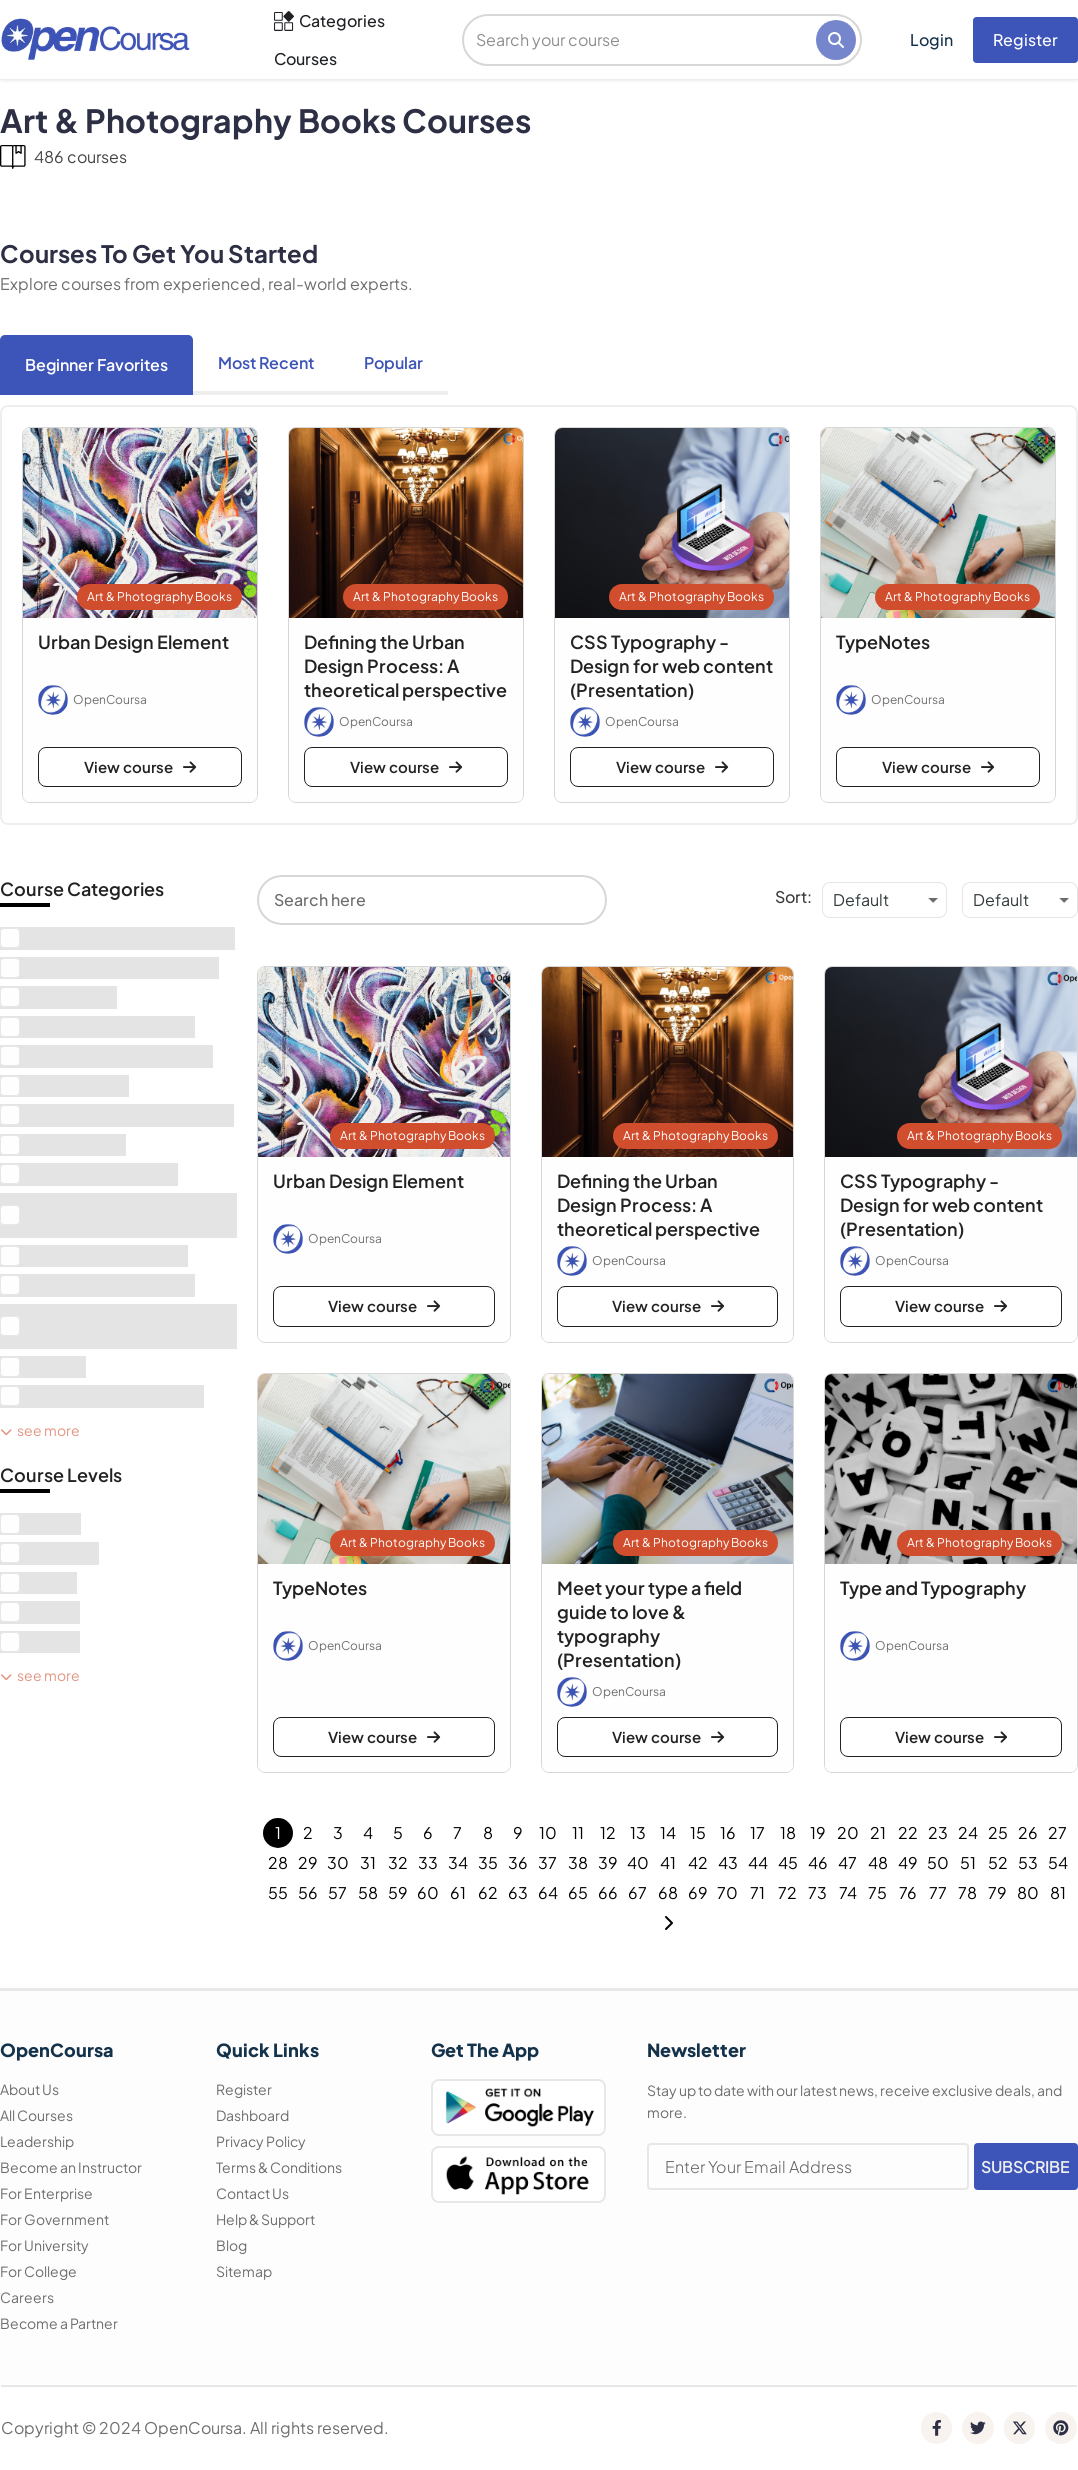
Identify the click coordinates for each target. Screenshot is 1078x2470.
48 (878, 1862)
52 (998, 1862)
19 (818, 1832)
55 (278, 1892)
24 (968, 1832)
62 (488, 1892)
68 (668, 1892)
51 (968, 1862)
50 (938, 1862)
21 (878, 1832)
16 (728, 1832)
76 (908, 1892)
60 (428, 1892)
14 (668, 1832)
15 (698, 1832)
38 (578, 1862)
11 (578, 1832)
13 (638, 1832)
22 (908, 1832)
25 (998, 1832)
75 (877, 1892)
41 (668, 1862)
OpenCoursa (110, 699)
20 (848, 1832)
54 (1058, 1862)
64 (548, 1892)
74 (848, 1892)
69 (698, 1892)
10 (548, 1832)
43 (728, 1862)
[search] (641, 40)
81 (1058, 1892)
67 (637, 1892)
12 (608, 1832)
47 (847, 1862)
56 (308, 1892)
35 (488, 1862)
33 (428, 1862)
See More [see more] (40, 1430)
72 (787, 1892)
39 (608, 1862)
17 (757, 1832)
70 (727, 1892)
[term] (117, 938)
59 (398, 1892)
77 (938, 1892)
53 (1028, 1862)
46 (818, 1862)
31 (368, 1862)
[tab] (96, 365)
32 (398, 1862)
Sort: (793, 896)
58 (368, 1892)
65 (578, 1892)
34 (458, 1862)
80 (1028, 1892)
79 (997, 1892)
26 (1028, 1832)
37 (547, 1862)
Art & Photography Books (159, 596)
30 (338, 1862)
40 (638, 1862)
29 (308, 1862)
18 (788, 1832)
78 (967, 1892)
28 (278, 1862)
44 (758, 1862)
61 (458, 1892)
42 (698, 1862)
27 (1057, 1832)
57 (337, 1892)
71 (757, 1892)
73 (817, 1892)
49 (908, 1862)
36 (518, 1862)
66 (608, 1892)
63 (518, 1892)
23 (938, 1832)
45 (788, 1862)
